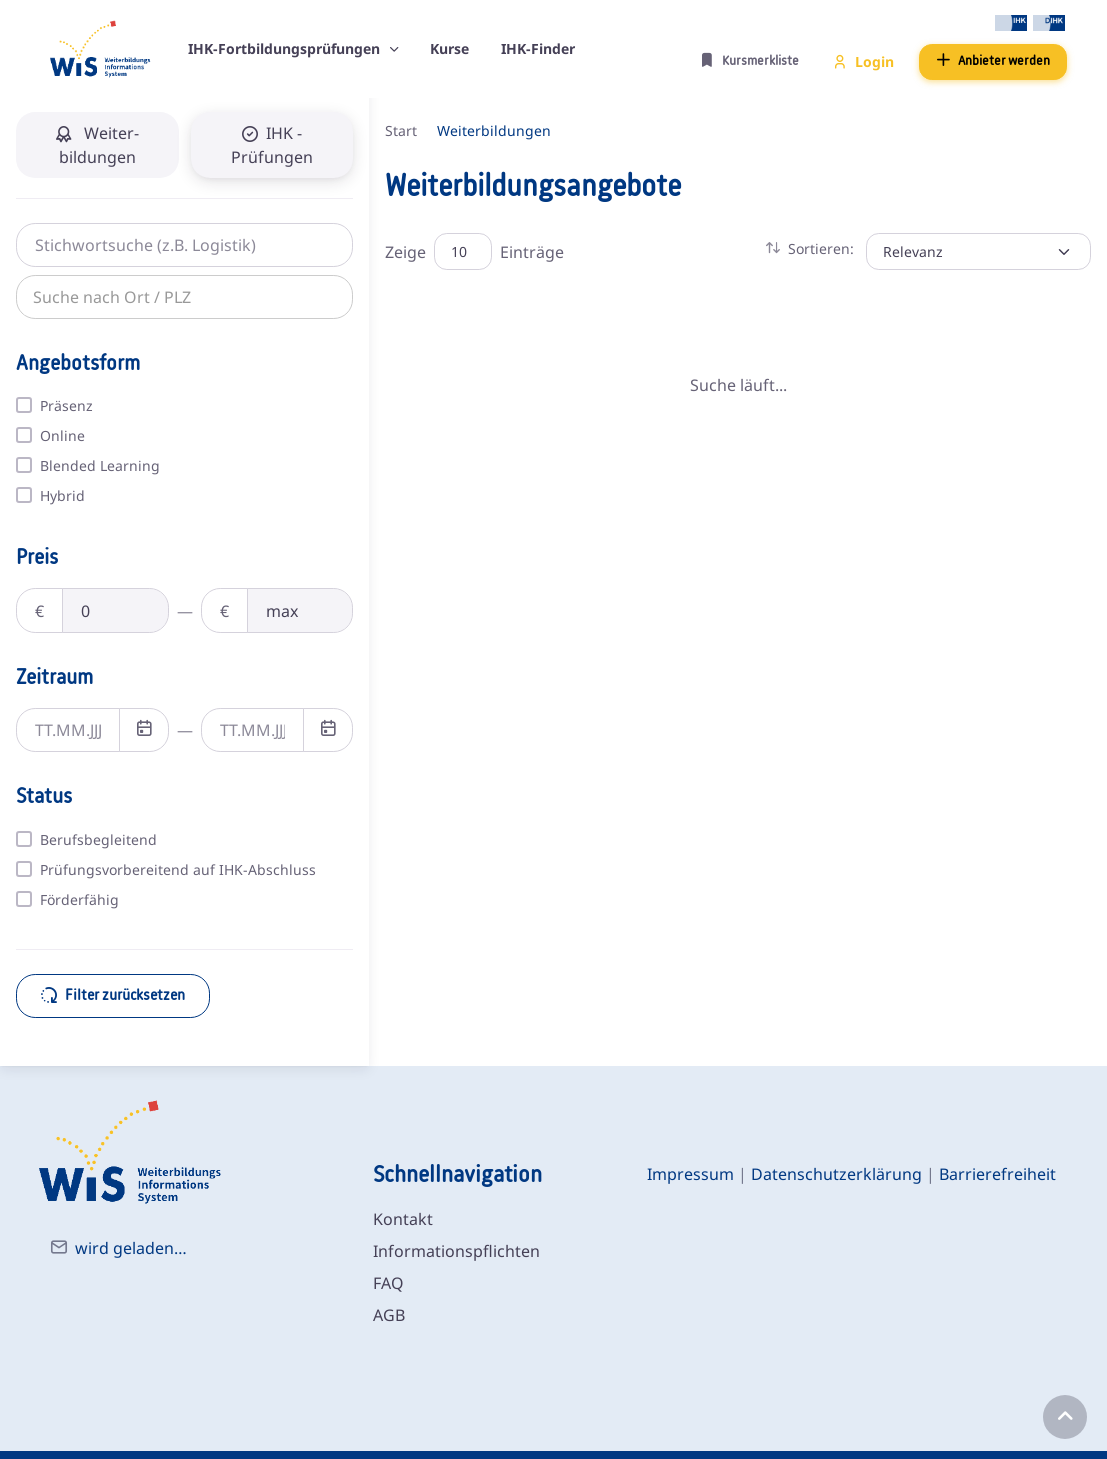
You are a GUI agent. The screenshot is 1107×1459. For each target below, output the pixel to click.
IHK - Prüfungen (272, 145)
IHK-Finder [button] (538, 48)
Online (62, 435)
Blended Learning (100, 465)
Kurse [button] (449, 48)
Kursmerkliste (749, 60)
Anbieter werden (993, 60)
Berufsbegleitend (98, 839)
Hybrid (62, 495)
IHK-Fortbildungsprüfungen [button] (286, 48)
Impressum (690, 1174)
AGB (389, 1315)
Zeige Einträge (474, 251)
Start (401, 130)
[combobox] (155, 296)
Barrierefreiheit (997, 1174)
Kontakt (403, 1219)
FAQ (388, 1283)
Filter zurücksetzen (113, 995)
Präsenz (66, 405)
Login (863, 61)
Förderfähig (79, 899)
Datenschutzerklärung (836, 1174)
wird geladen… (131, 1248)
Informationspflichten (456, 1251)
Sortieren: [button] (810, 248)
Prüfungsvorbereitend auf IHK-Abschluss (178, 869)
